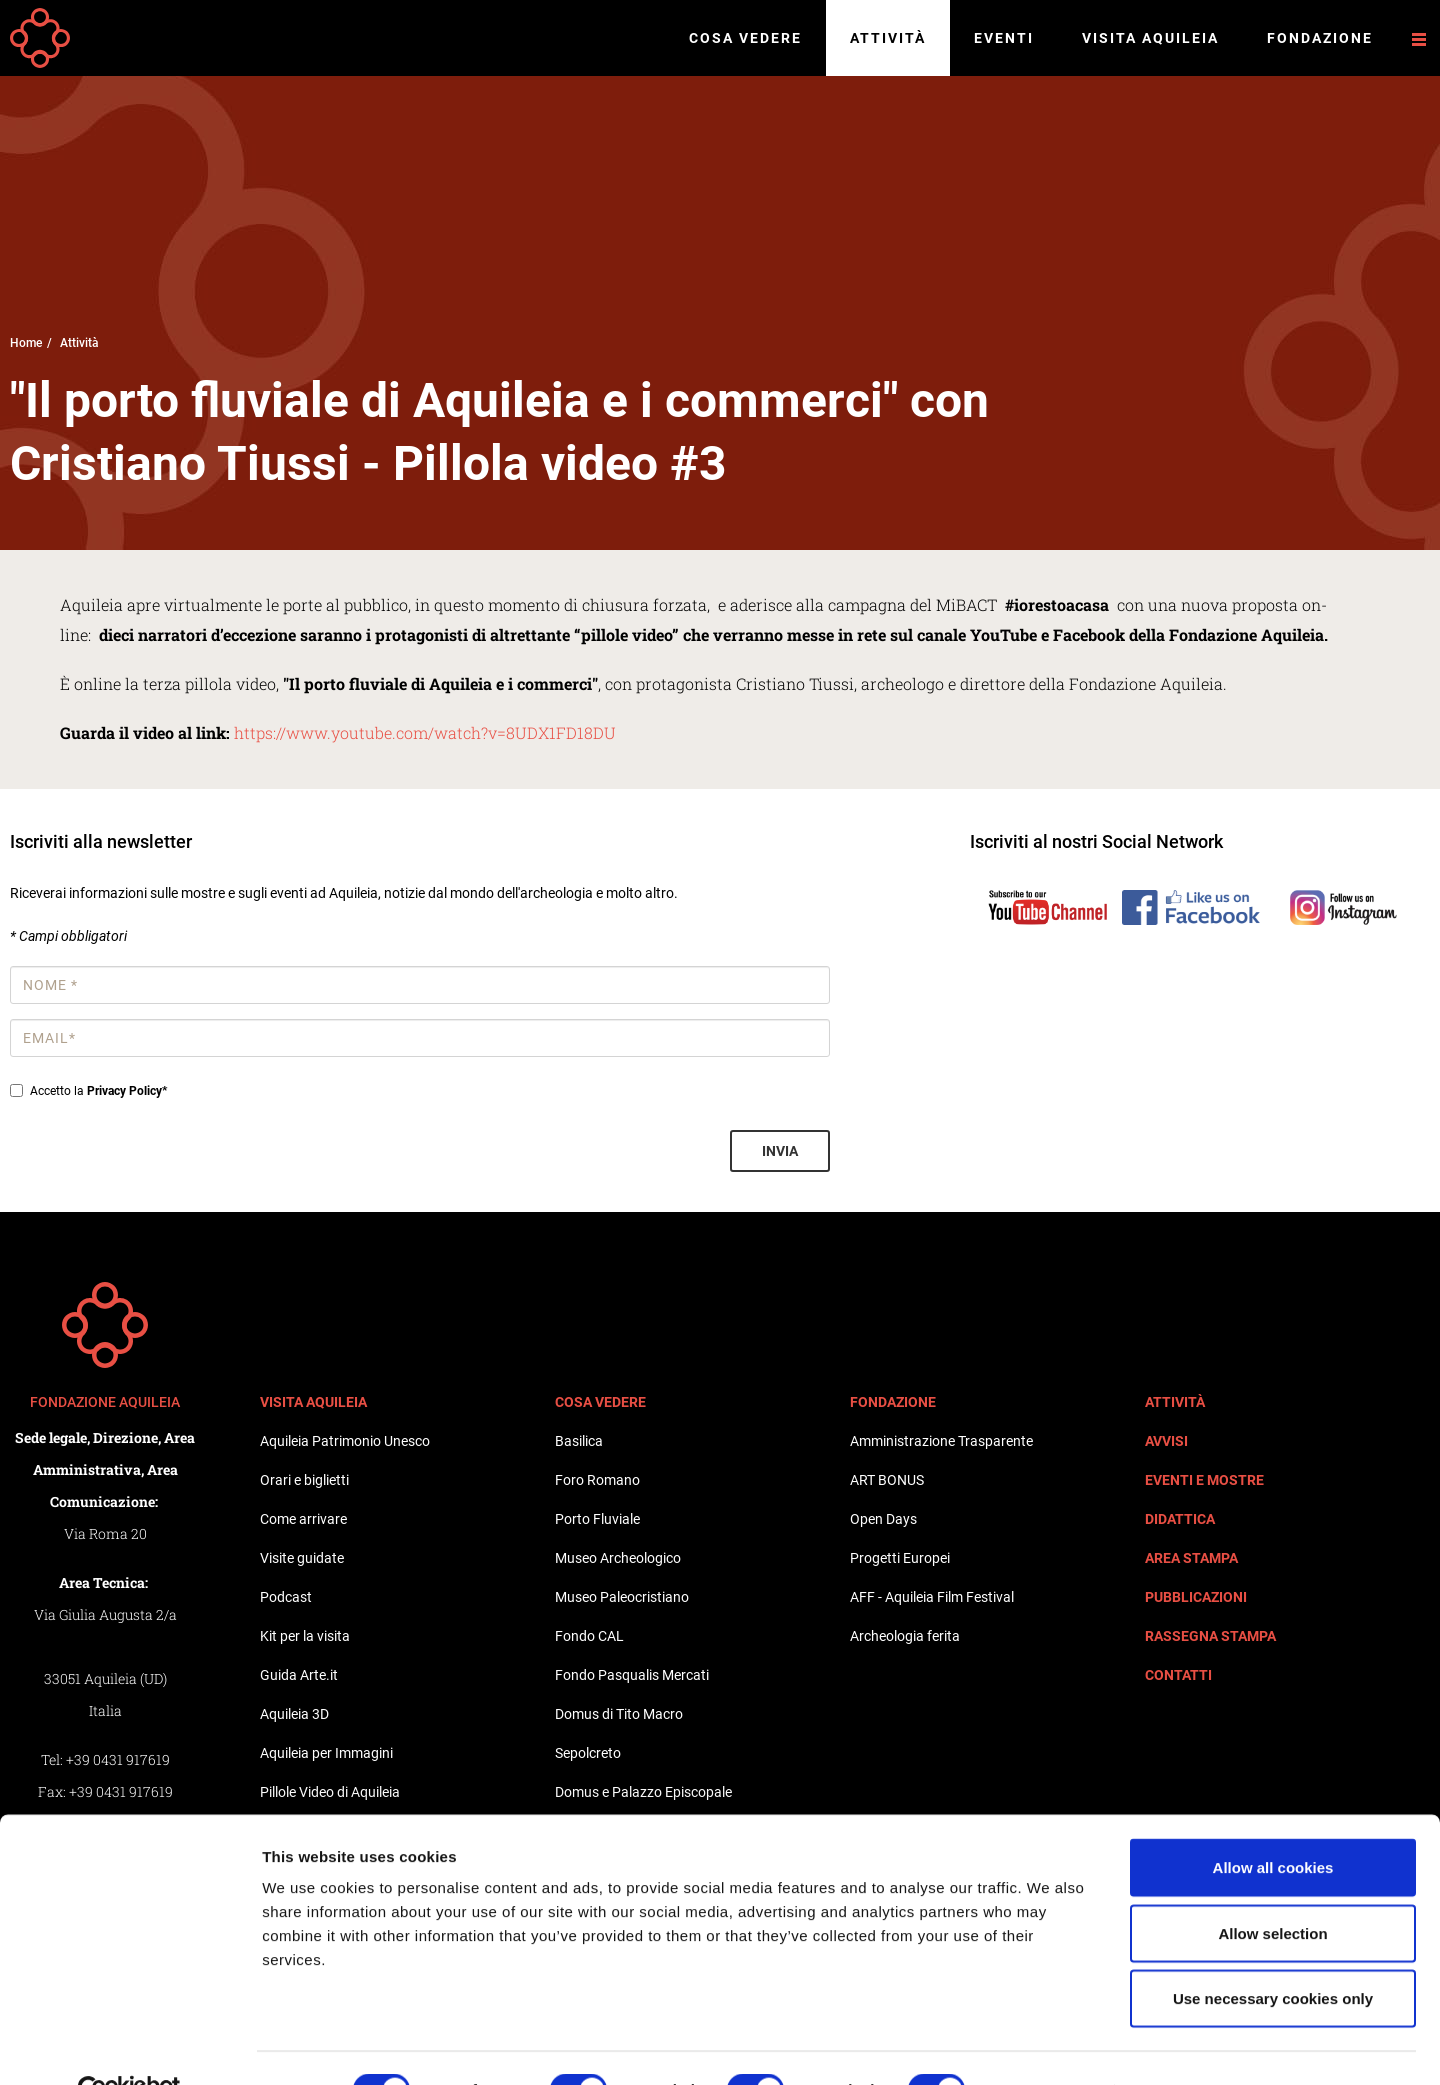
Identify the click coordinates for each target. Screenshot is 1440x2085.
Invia (780, 1151)
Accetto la (88, 1091)
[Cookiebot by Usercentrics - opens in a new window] (129, 2046)
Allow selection (1272, 1888)
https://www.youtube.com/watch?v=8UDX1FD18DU (425, 732)
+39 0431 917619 (118, 1759)
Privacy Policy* (127, 1091)
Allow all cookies (1273, 1822)
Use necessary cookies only (1273, 1953)
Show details (1049, 2045)
